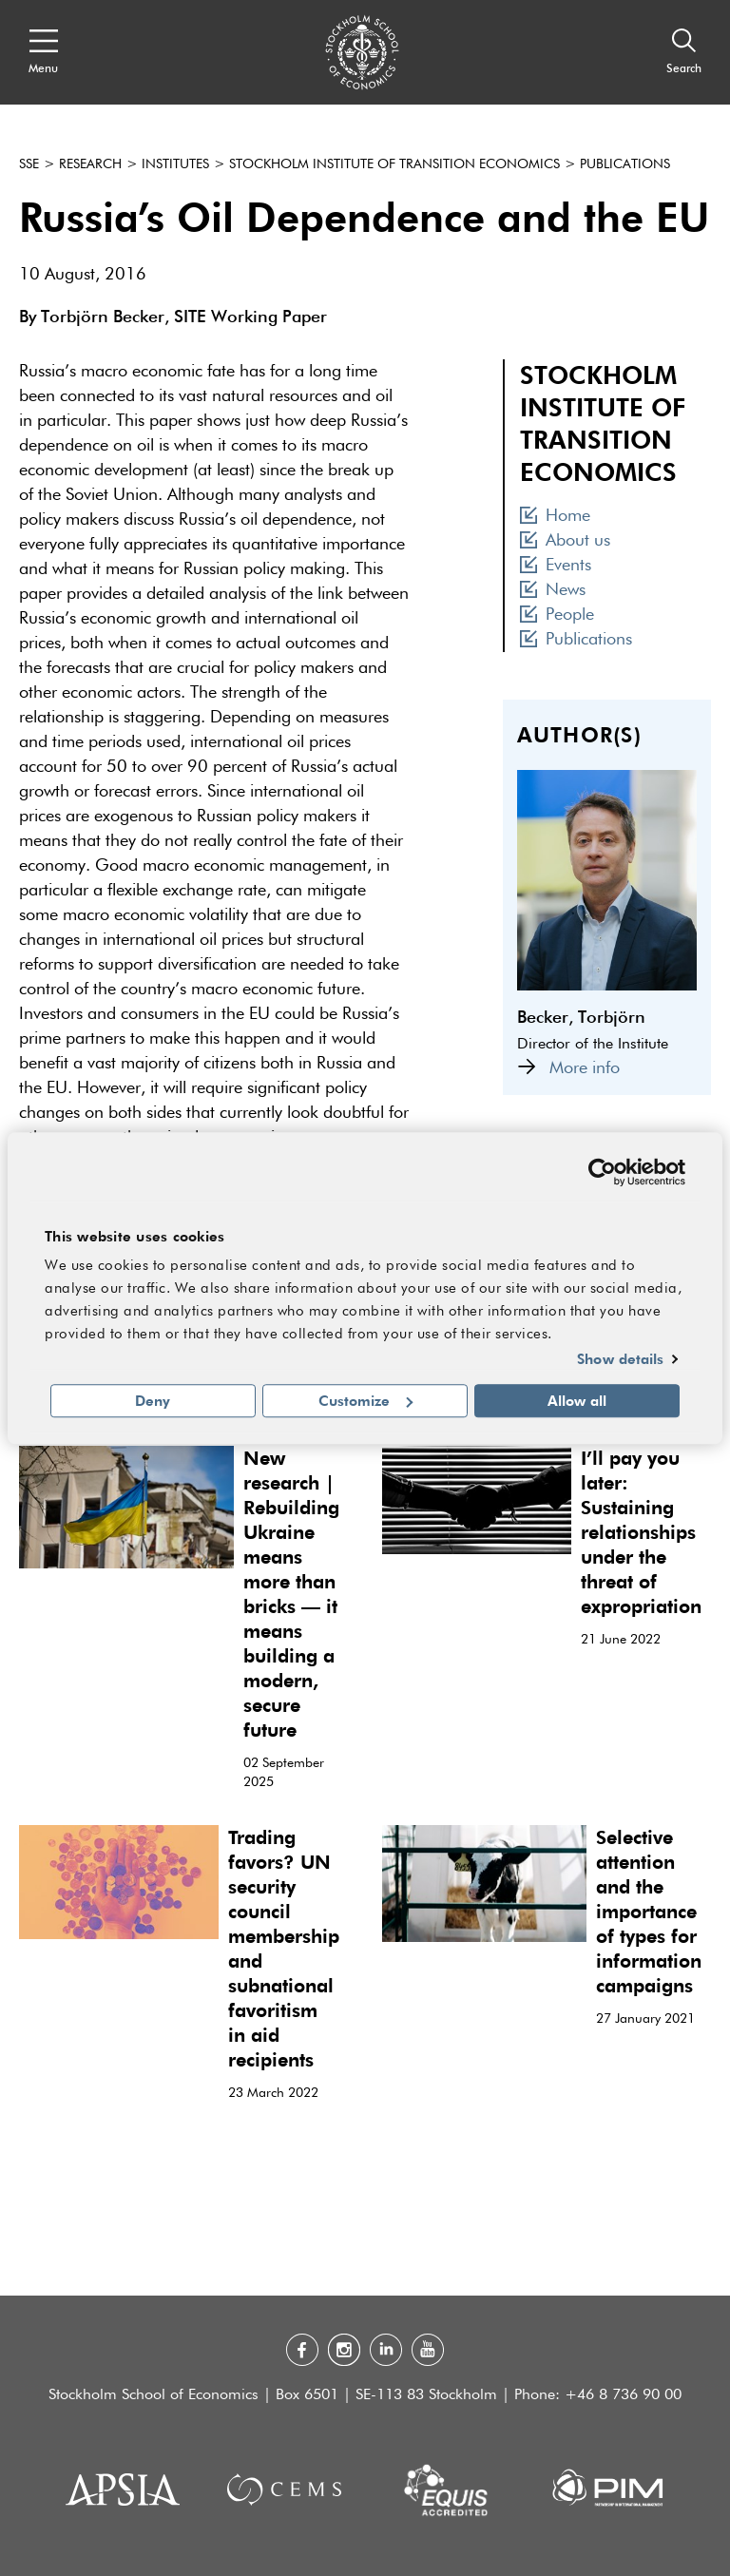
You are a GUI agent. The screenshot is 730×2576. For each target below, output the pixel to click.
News (553, 590)
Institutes (175, 164)
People (557, 615)
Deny (152, 1400)
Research (90, 164)
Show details (620, 1359)
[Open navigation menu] (43, 52)
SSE (29, 164)
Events (555, 565)
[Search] (684, 52)
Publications (625, 164)
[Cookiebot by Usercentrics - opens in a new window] (602, 1172)
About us (565, 540)
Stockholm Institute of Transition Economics (394, 164)
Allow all (577, 1400)
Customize (365, 1400)
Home (555, 516)
